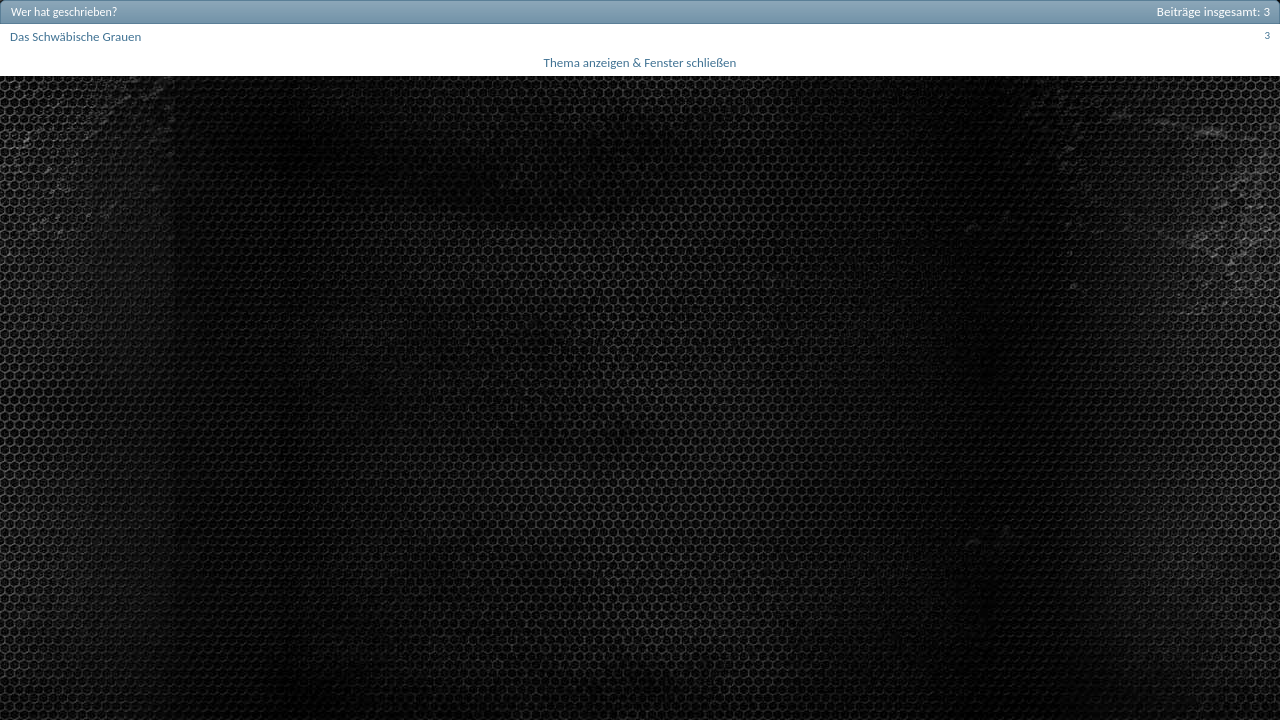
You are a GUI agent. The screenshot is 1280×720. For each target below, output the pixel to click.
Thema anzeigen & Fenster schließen (640, 62)
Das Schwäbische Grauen (75, 36)
